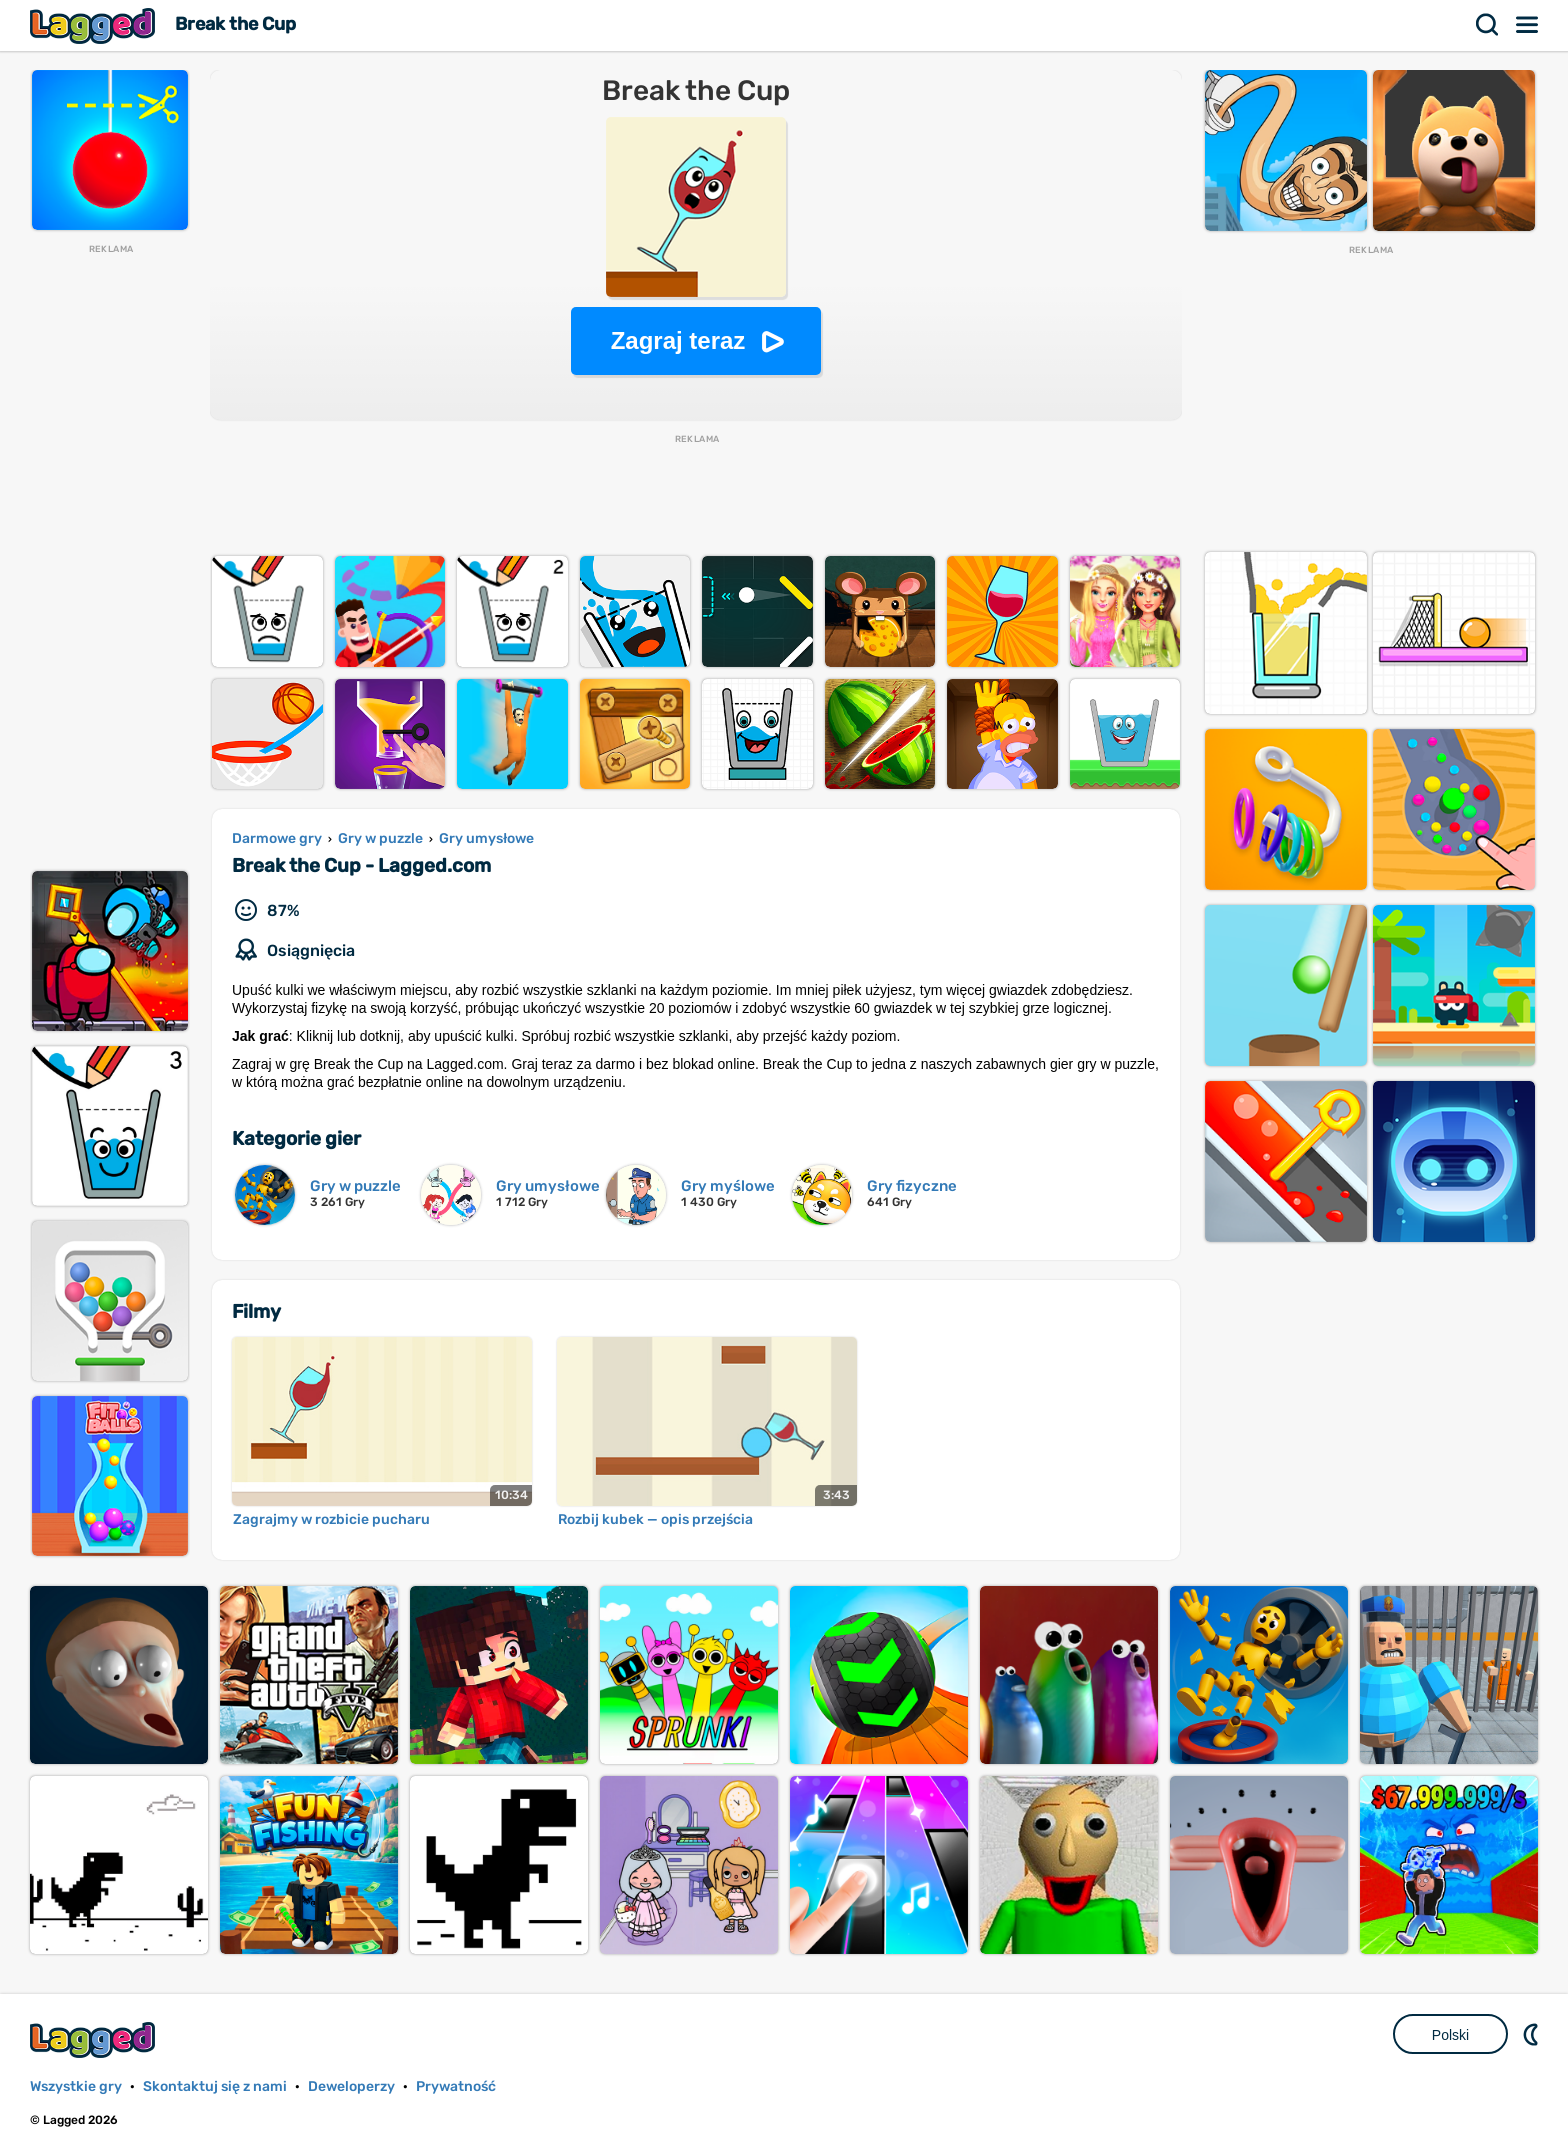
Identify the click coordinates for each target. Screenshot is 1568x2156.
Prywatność (456, 2086)
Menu (1528, 25)
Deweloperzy (351, 2086)
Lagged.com (95, 2039)
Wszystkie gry (76, 2086)
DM (1533, 2034)
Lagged (95, 25)
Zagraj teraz (678, 340)
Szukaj (1488, 25)
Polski (1450, 2035)
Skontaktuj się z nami (215, 2086)
